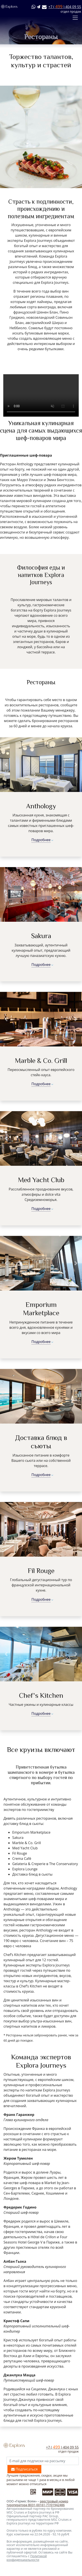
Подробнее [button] (41, 839)
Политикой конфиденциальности (27, 2558)
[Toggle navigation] (75, 18)
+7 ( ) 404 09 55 (64, 6)
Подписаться (24, 2469)
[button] (6, 764)
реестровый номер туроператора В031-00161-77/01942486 (37, 2503)
